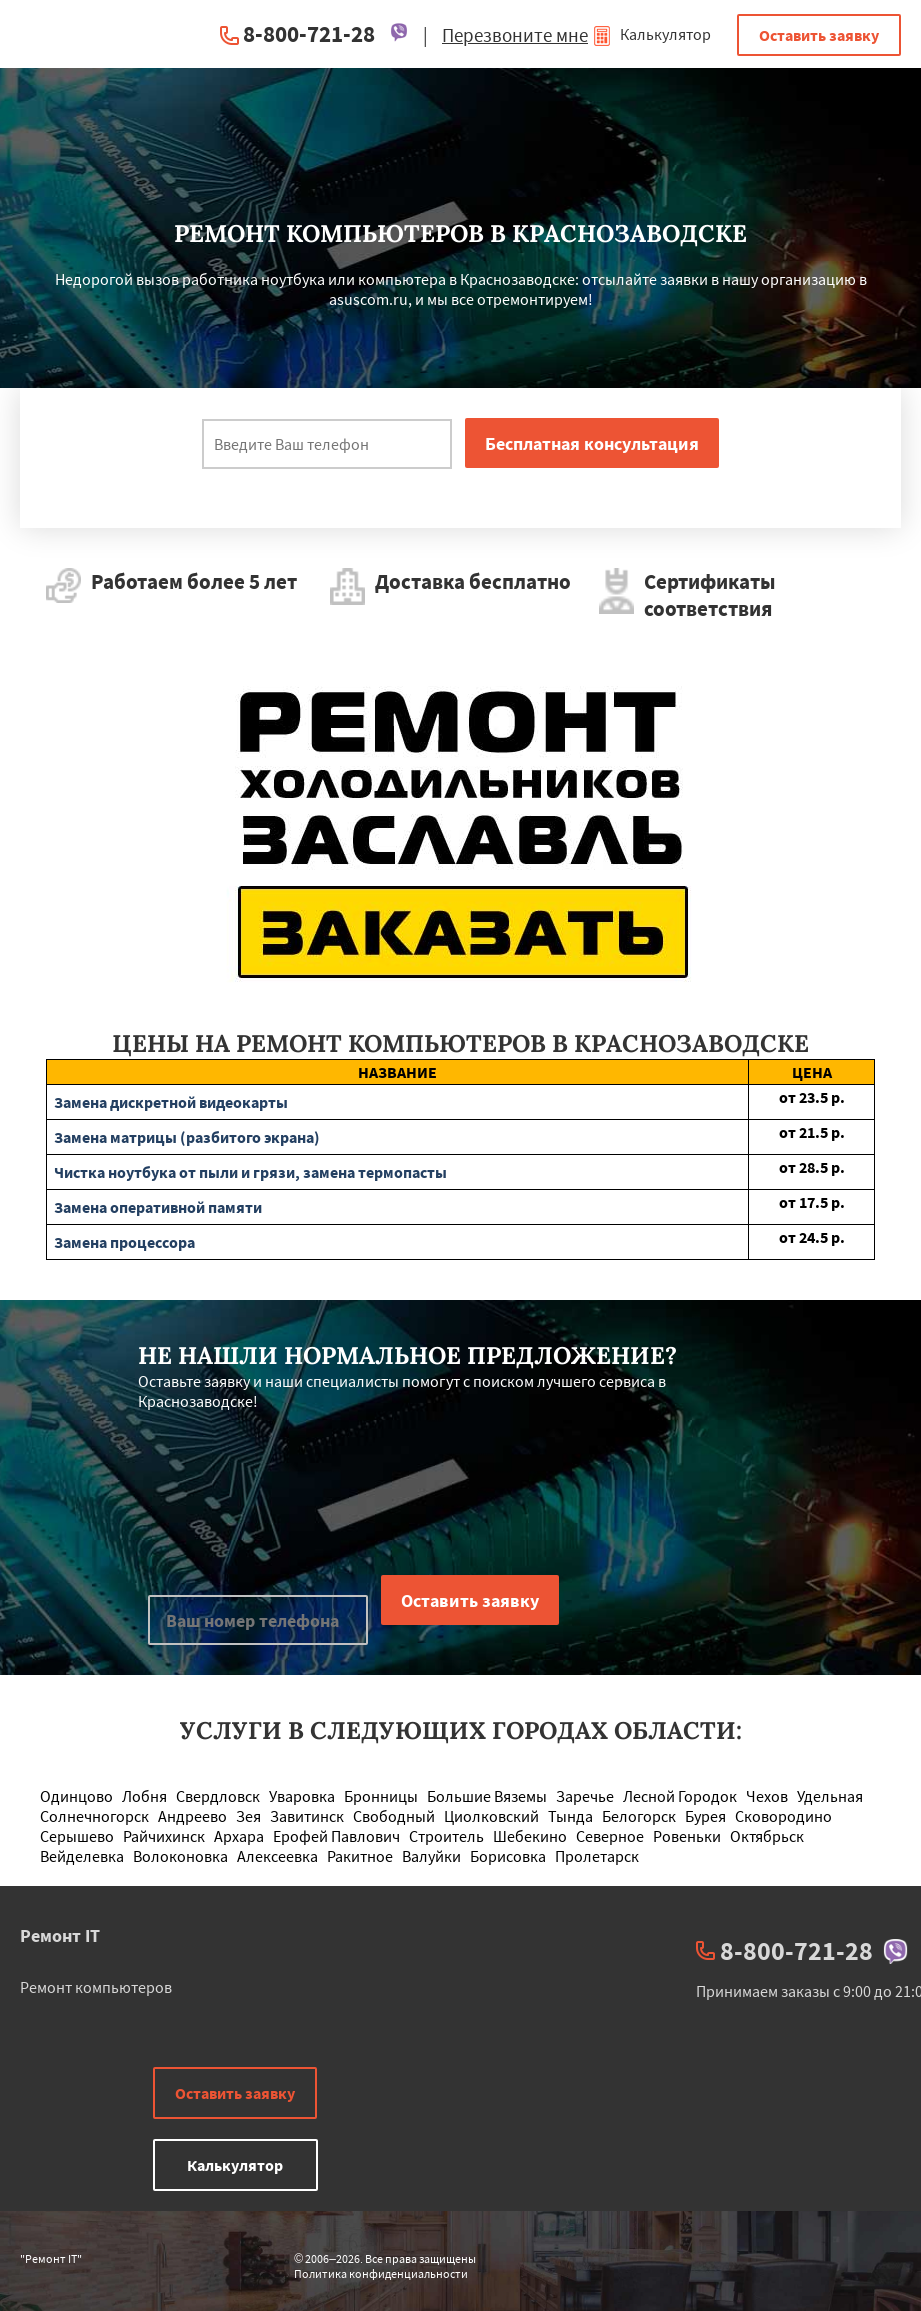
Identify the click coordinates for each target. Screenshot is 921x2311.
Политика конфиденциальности (381, 2273)
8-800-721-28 (309, 33)
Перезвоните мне (515, 35)
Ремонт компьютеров (96, 1987)
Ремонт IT (60, 1935)
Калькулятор (651, 34)
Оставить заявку (819, 35)
